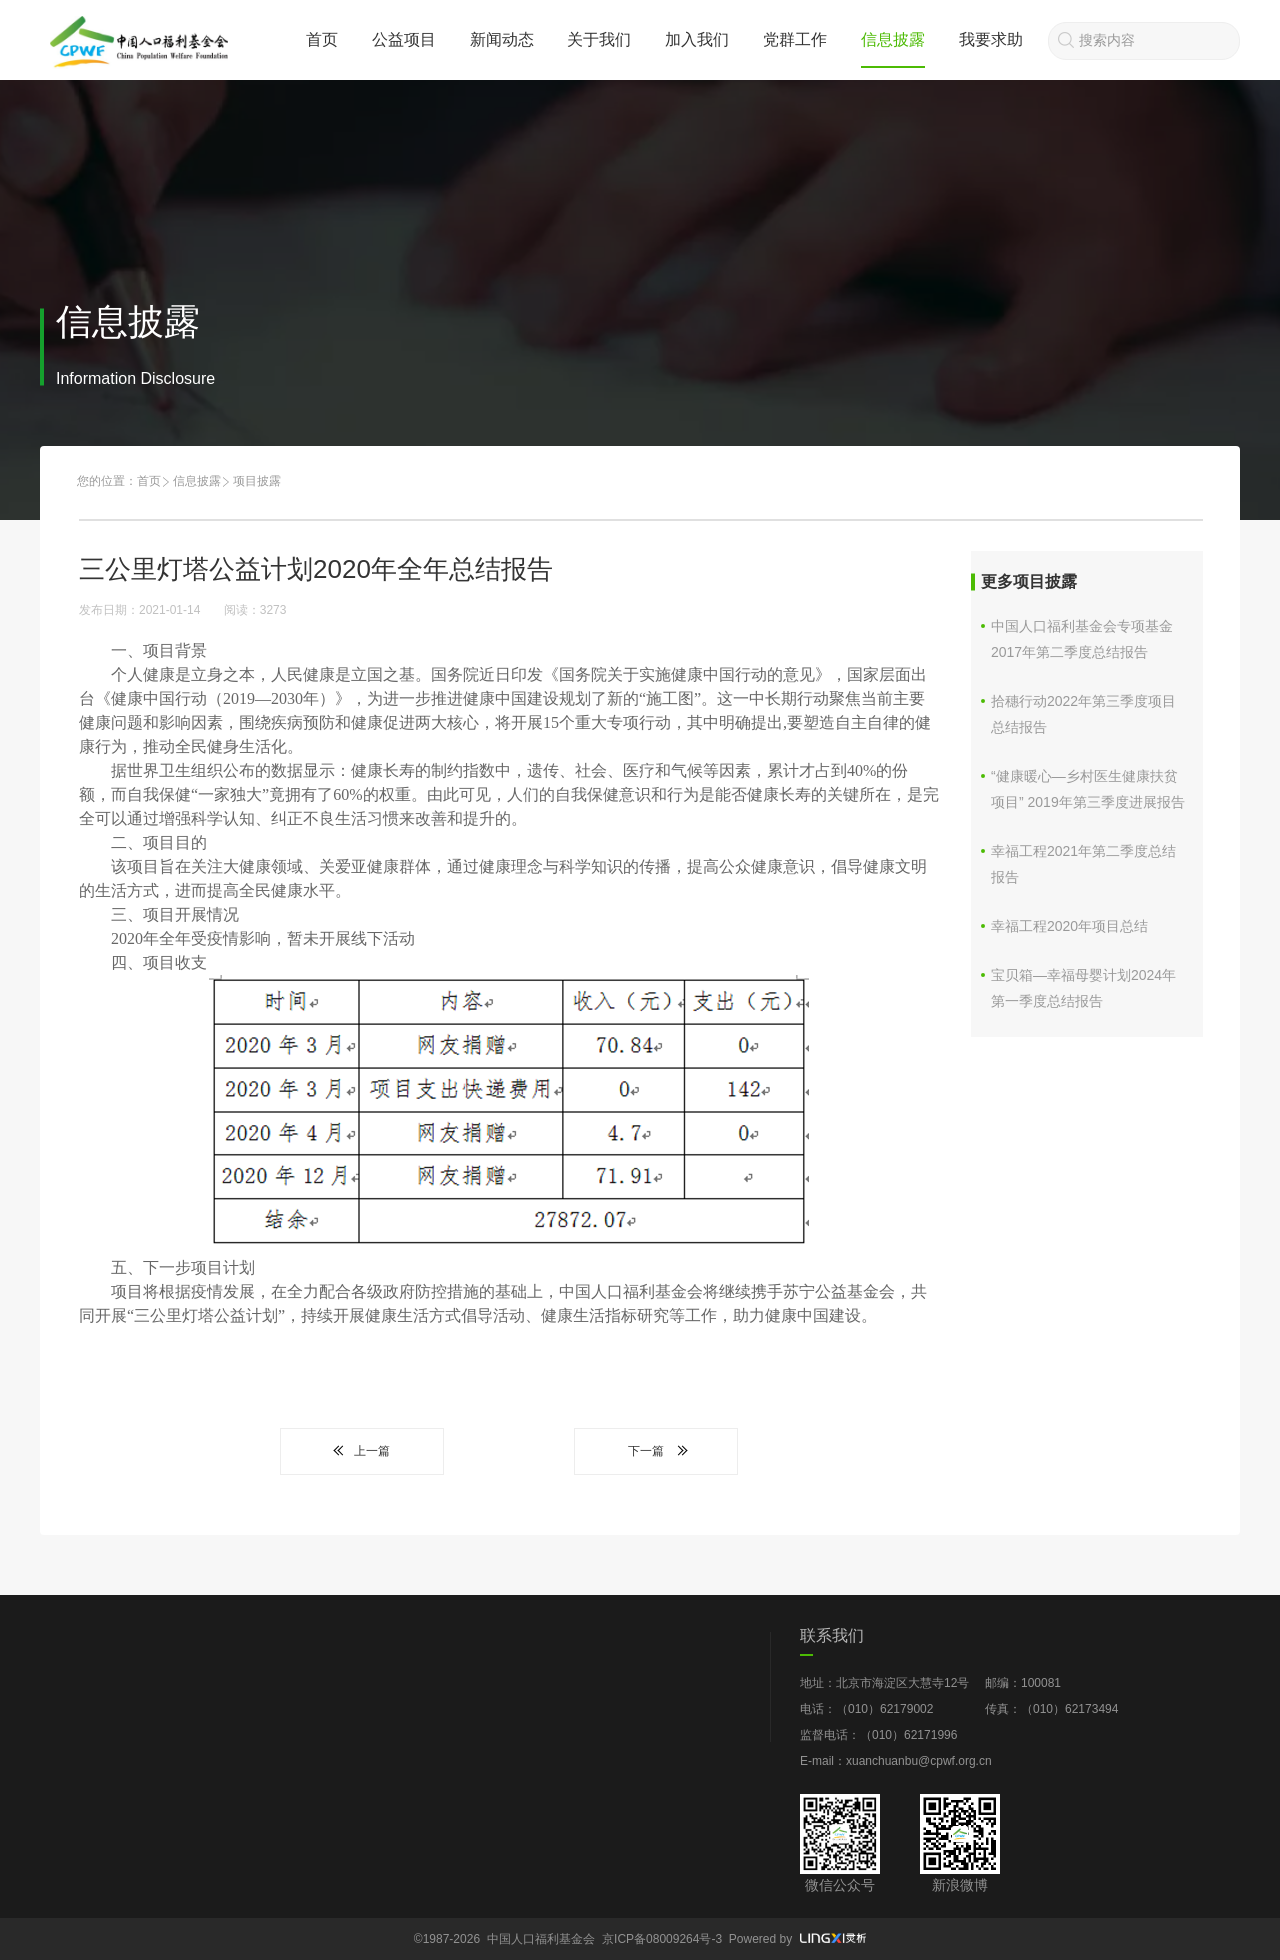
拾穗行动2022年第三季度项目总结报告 (1083, 714)
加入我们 (697, 39)
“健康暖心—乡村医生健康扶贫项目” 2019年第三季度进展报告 (1088, 789)
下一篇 (656, 1451)
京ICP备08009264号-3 (662, 1939)
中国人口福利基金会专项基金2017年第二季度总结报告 (1082, 639)
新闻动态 (502, 39)
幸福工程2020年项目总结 (1069, 926)
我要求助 (991, 39)
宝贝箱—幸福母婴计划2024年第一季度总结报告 (1083, 988)
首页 (322, 39)
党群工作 (795, 39)
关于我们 (599, 39)
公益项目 (404, 39)
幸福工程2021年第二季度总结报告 (1083, 864)
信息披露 (893, 39)
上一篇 (362, 1451)
